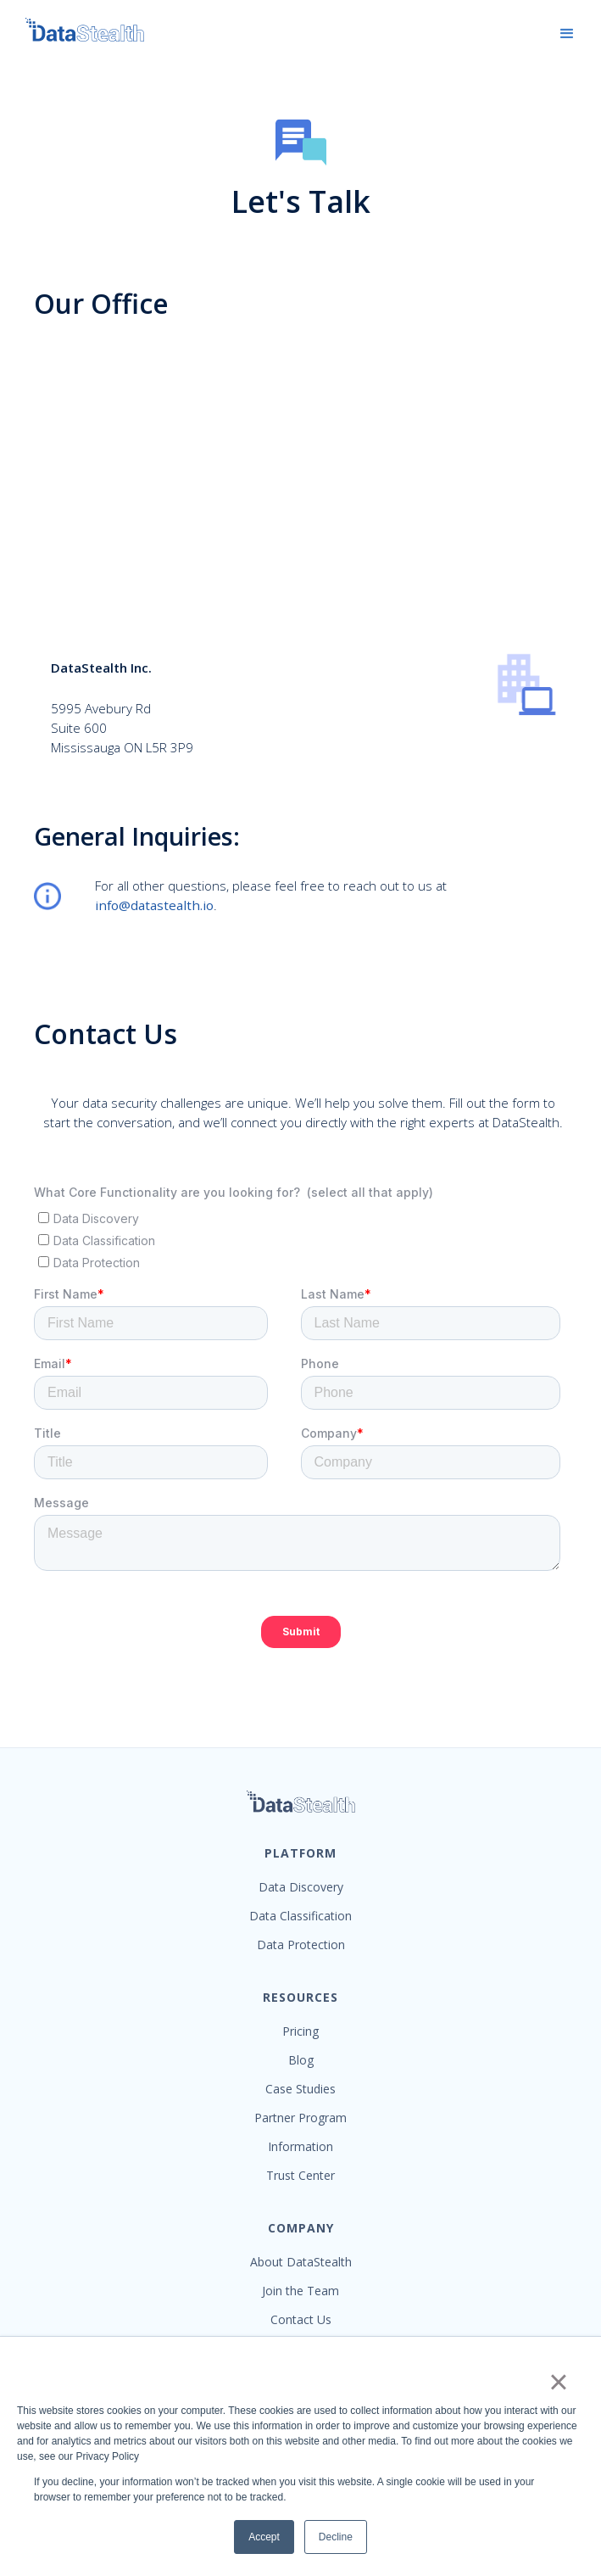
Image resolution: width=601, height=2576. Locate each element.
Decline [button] (336, 2537)
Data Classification (300, 1916)
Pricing (300, 2031)
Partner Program (300, 2118)
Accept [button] (264, 2537)
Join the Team (300, 2291)
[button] (567, 33)
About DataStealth (301, 2262)
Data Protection (301, 1945)
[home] (76, 30)
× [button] (558, 2381)
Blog (301, 2060)
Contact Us (300, 2320)
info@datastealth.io (154, 905)
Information (300, 2147)
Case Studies (300, 2089)
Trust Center (300, 2175)
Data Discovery (301, 1887)
